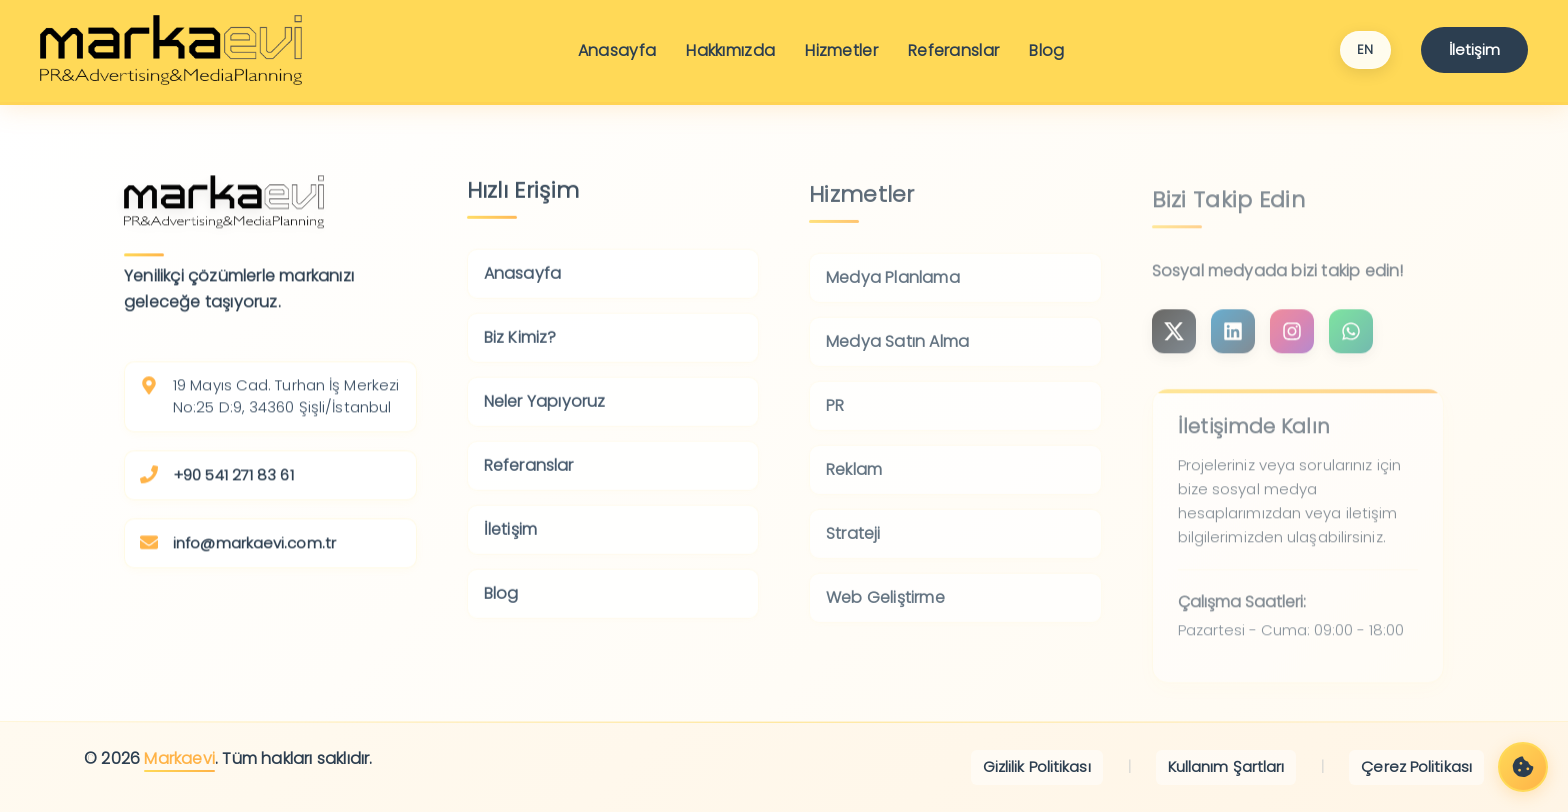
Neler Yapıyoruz (545, 411)
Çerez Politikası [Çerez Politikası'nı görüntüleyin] (1416, 766)
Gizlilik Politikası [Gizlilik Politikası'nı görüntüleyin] (1037, 766)
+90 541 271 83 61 (233, 480)
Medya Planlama (893, 289)
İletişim (1474, 49)
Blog (1046, 50)
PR (835, 417)
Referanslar (953, 50)
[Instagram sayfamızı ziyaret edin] (1174, 345)
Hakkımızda (730, 50)
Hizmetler (841, 50)
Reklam (854, 481)
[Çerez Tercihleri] (1523, 767)
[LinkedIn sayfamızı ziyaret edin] (1233, 345)
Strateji (853, 545)
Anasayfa (617, 50)
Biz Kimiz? (520, 347)
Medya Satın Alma (897, 353)
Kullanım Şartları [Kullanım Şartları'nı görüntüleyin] (1226, 766)
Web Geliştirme (885, 609)
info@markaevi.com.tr (254, 548)
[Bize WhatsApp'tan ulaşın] (1351, 345)
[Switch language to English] (1365, 50)
